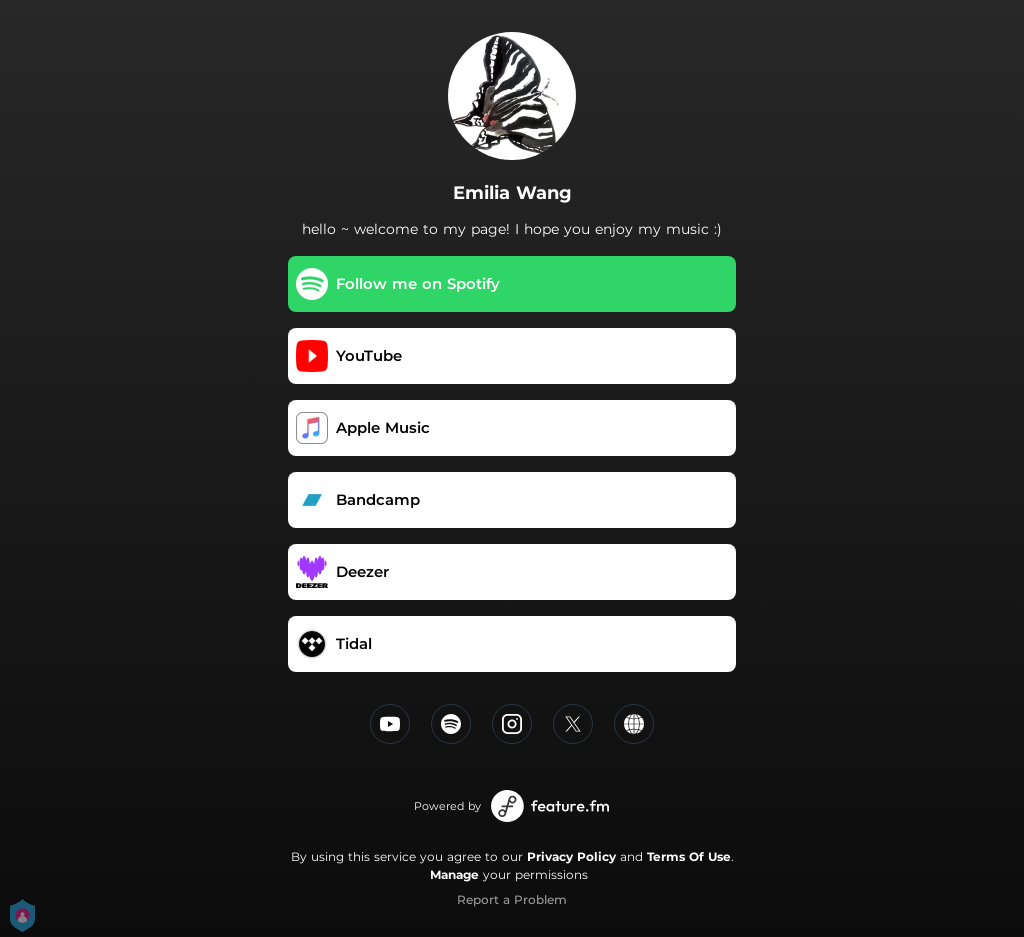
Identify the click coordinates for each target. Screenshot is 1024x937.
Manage (454, 874)
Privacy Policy (571, 856)
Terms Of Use (689, 856)
